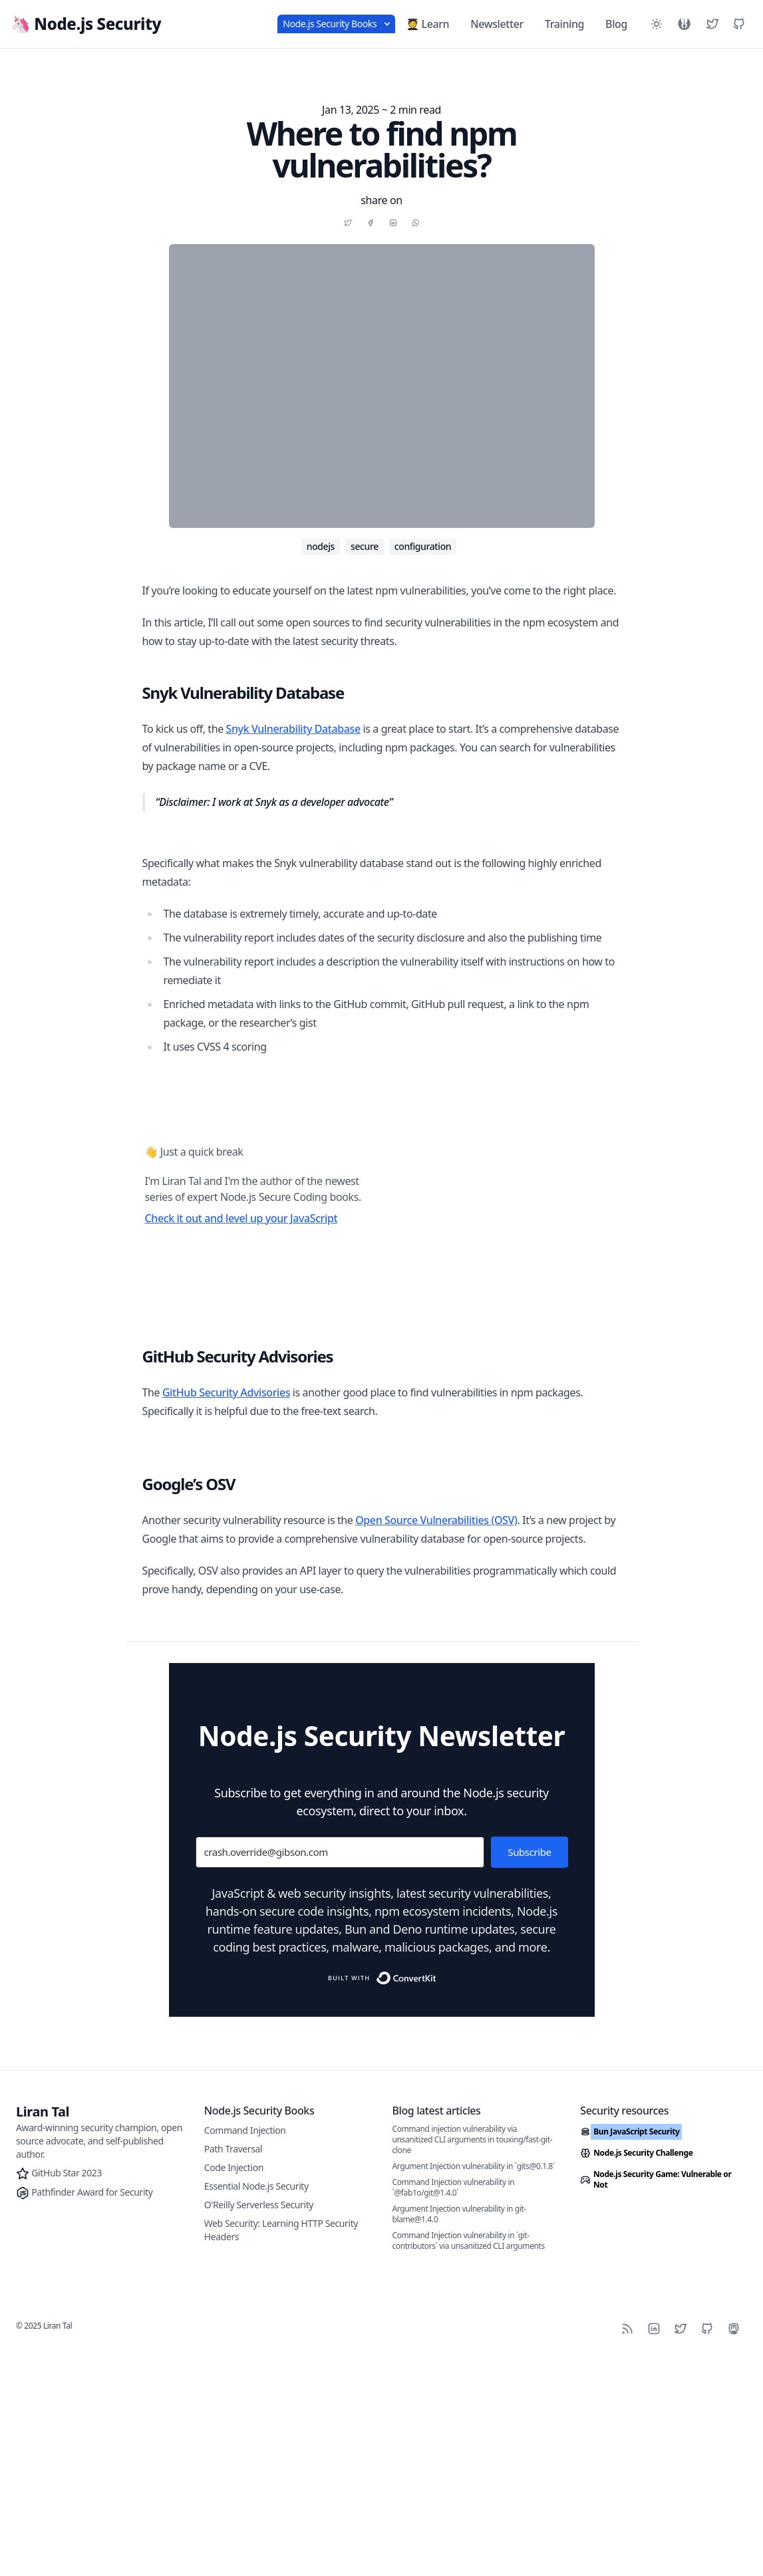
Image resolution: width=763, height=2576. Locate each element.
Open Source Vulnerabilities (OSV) (436, 2034)
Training (564, 24)
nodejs (321, 546)
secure (365, 546)
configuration (422, 546)
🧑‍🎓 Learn (427, 24)
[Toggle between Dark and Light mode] (656, 24)
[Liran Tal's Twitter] (712, 24)
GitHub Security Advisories (226, 1606)
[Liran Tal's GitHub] (739, 24)
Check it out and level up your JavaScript (241, 1431)
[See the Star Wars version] (684, 24)
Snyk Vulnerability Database (293, 728)
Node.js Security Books (336, 23)
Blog (616, 24)
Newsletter (497, 24)
